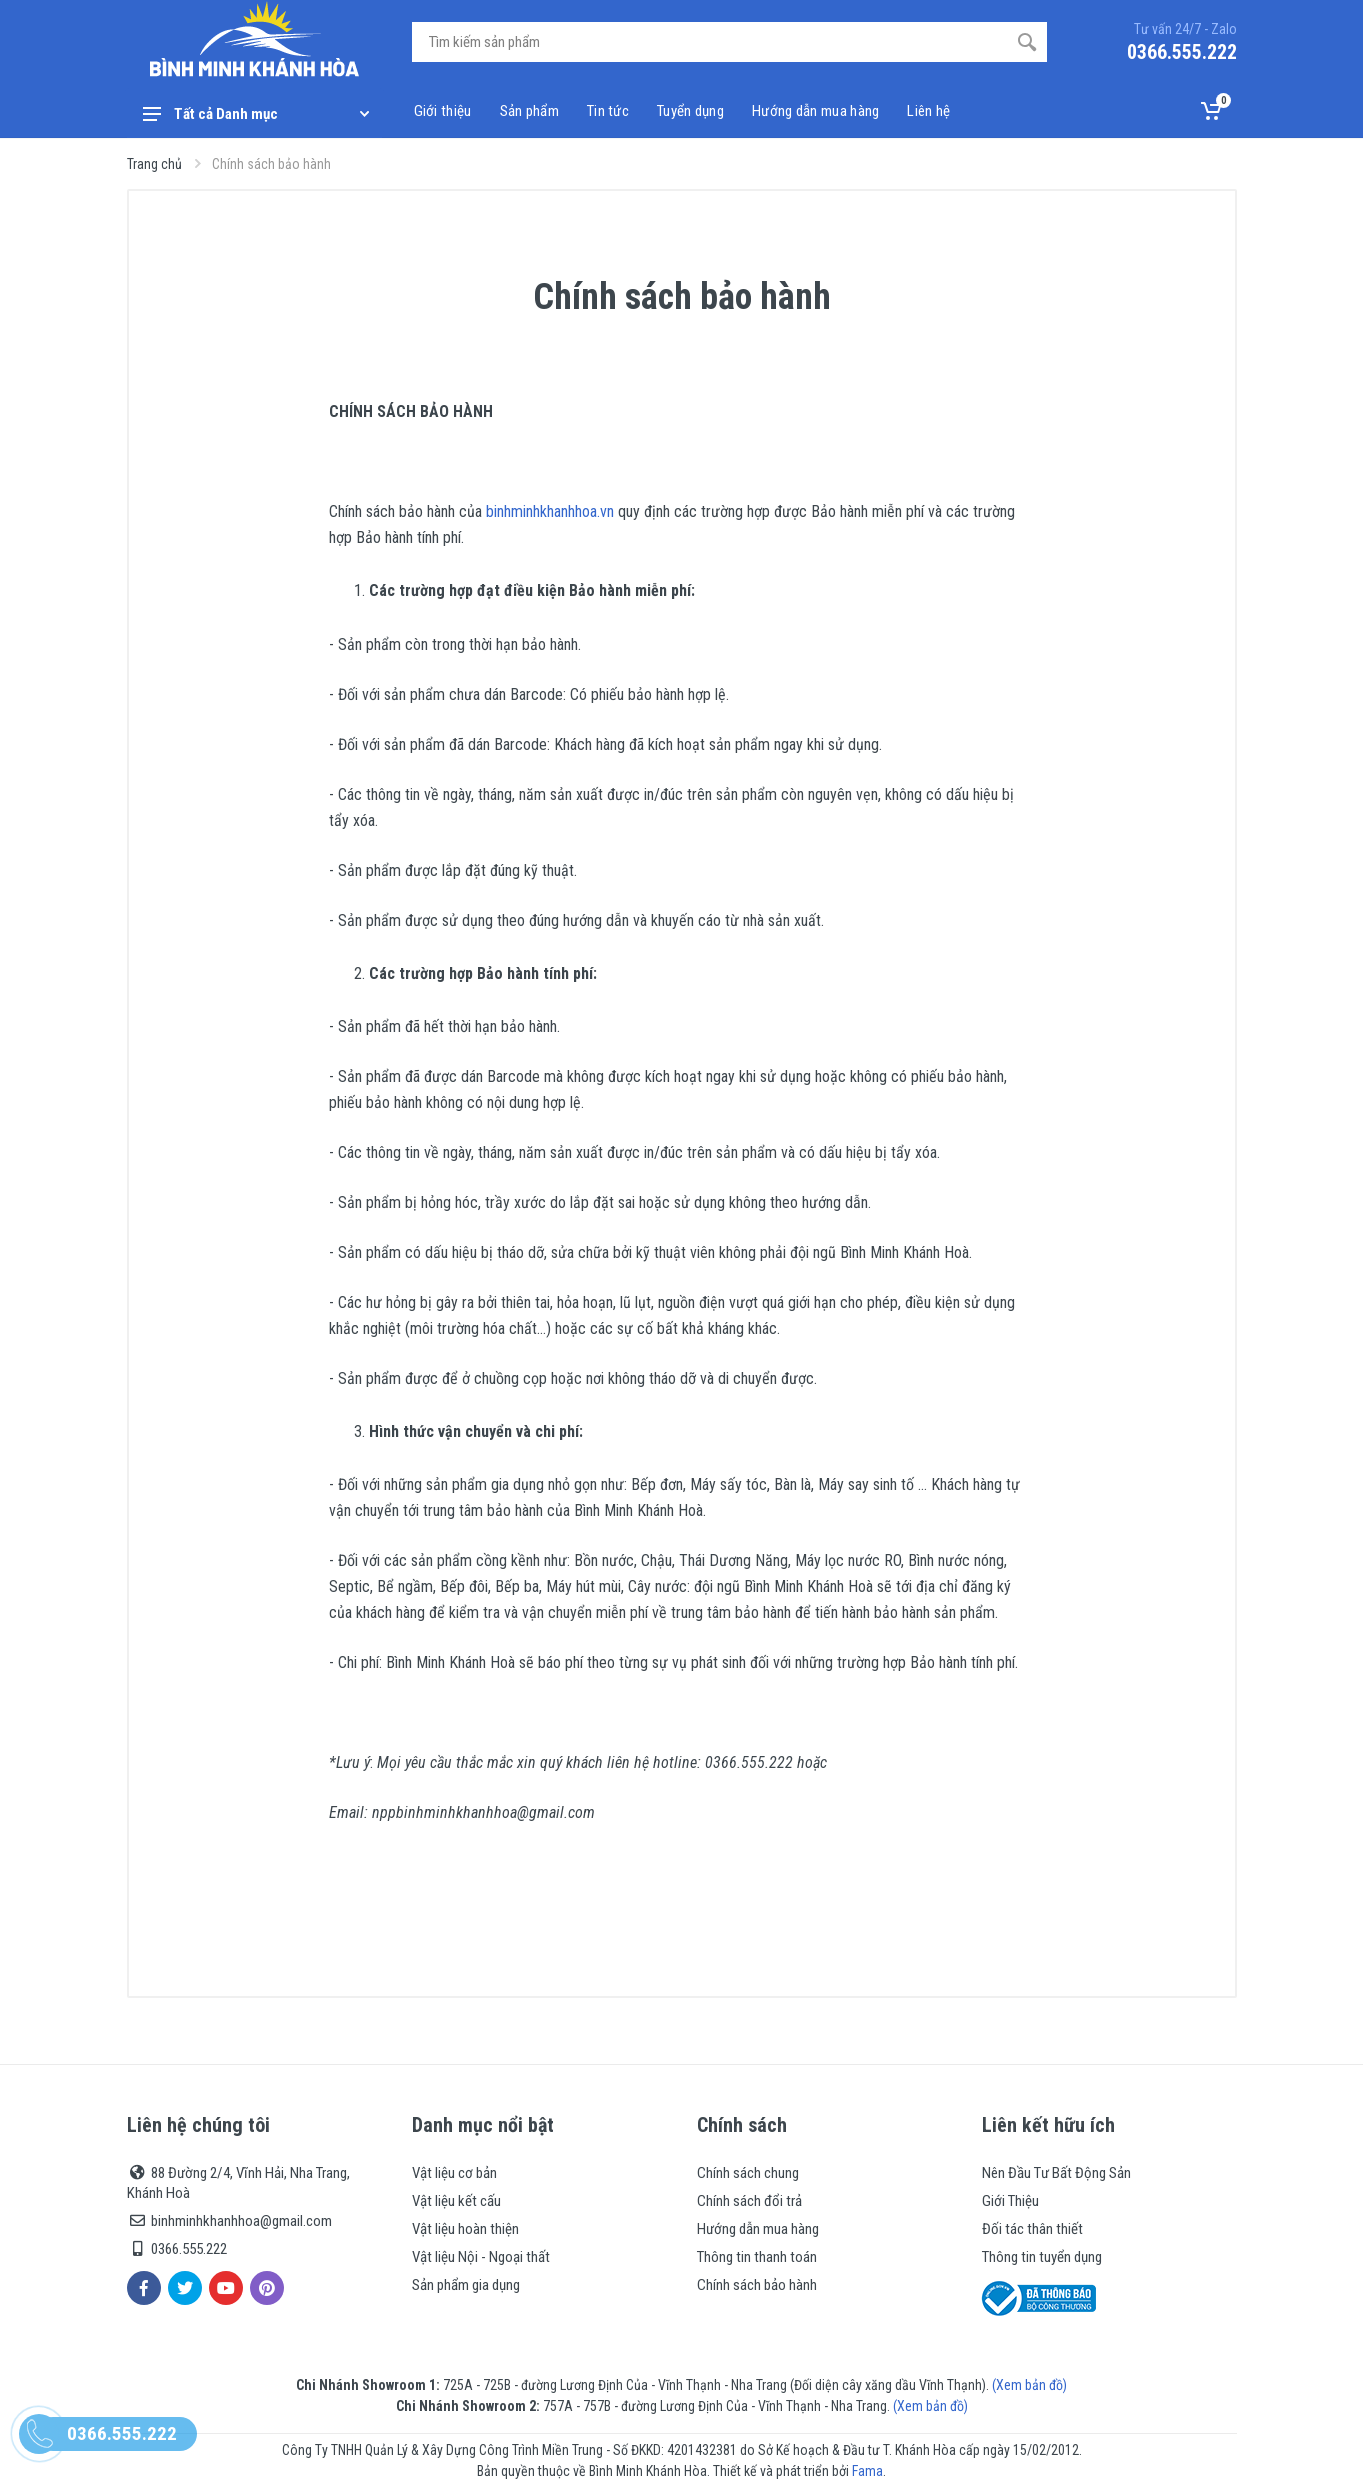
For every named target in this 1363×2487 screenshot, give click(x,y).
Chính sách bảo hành (757, 2285)
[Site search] (709, 42)
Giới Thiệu (1010, 2201)
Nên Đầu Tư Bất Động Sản (1056, 2173)
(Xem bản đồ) (1029, 2385)
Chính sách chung (748, 2173)
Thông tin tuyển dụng (1042, 2257)
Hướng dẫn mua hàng (758, 2229)
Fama (867, 2471)
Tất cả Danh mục (256, 114)
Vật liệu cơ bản (454, 2173)
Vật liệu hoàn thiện (465, 2229)
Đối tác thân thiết (1032, 2229)
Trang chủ (154, 164)
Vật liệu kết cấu (456, 2201)
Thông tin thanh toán (757, 2257)
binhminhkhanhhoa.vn (550, 511)
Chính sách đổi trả (749, 2201)
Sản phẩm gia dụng (466, 2285)
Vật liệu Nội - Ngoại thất (481, 2257)
